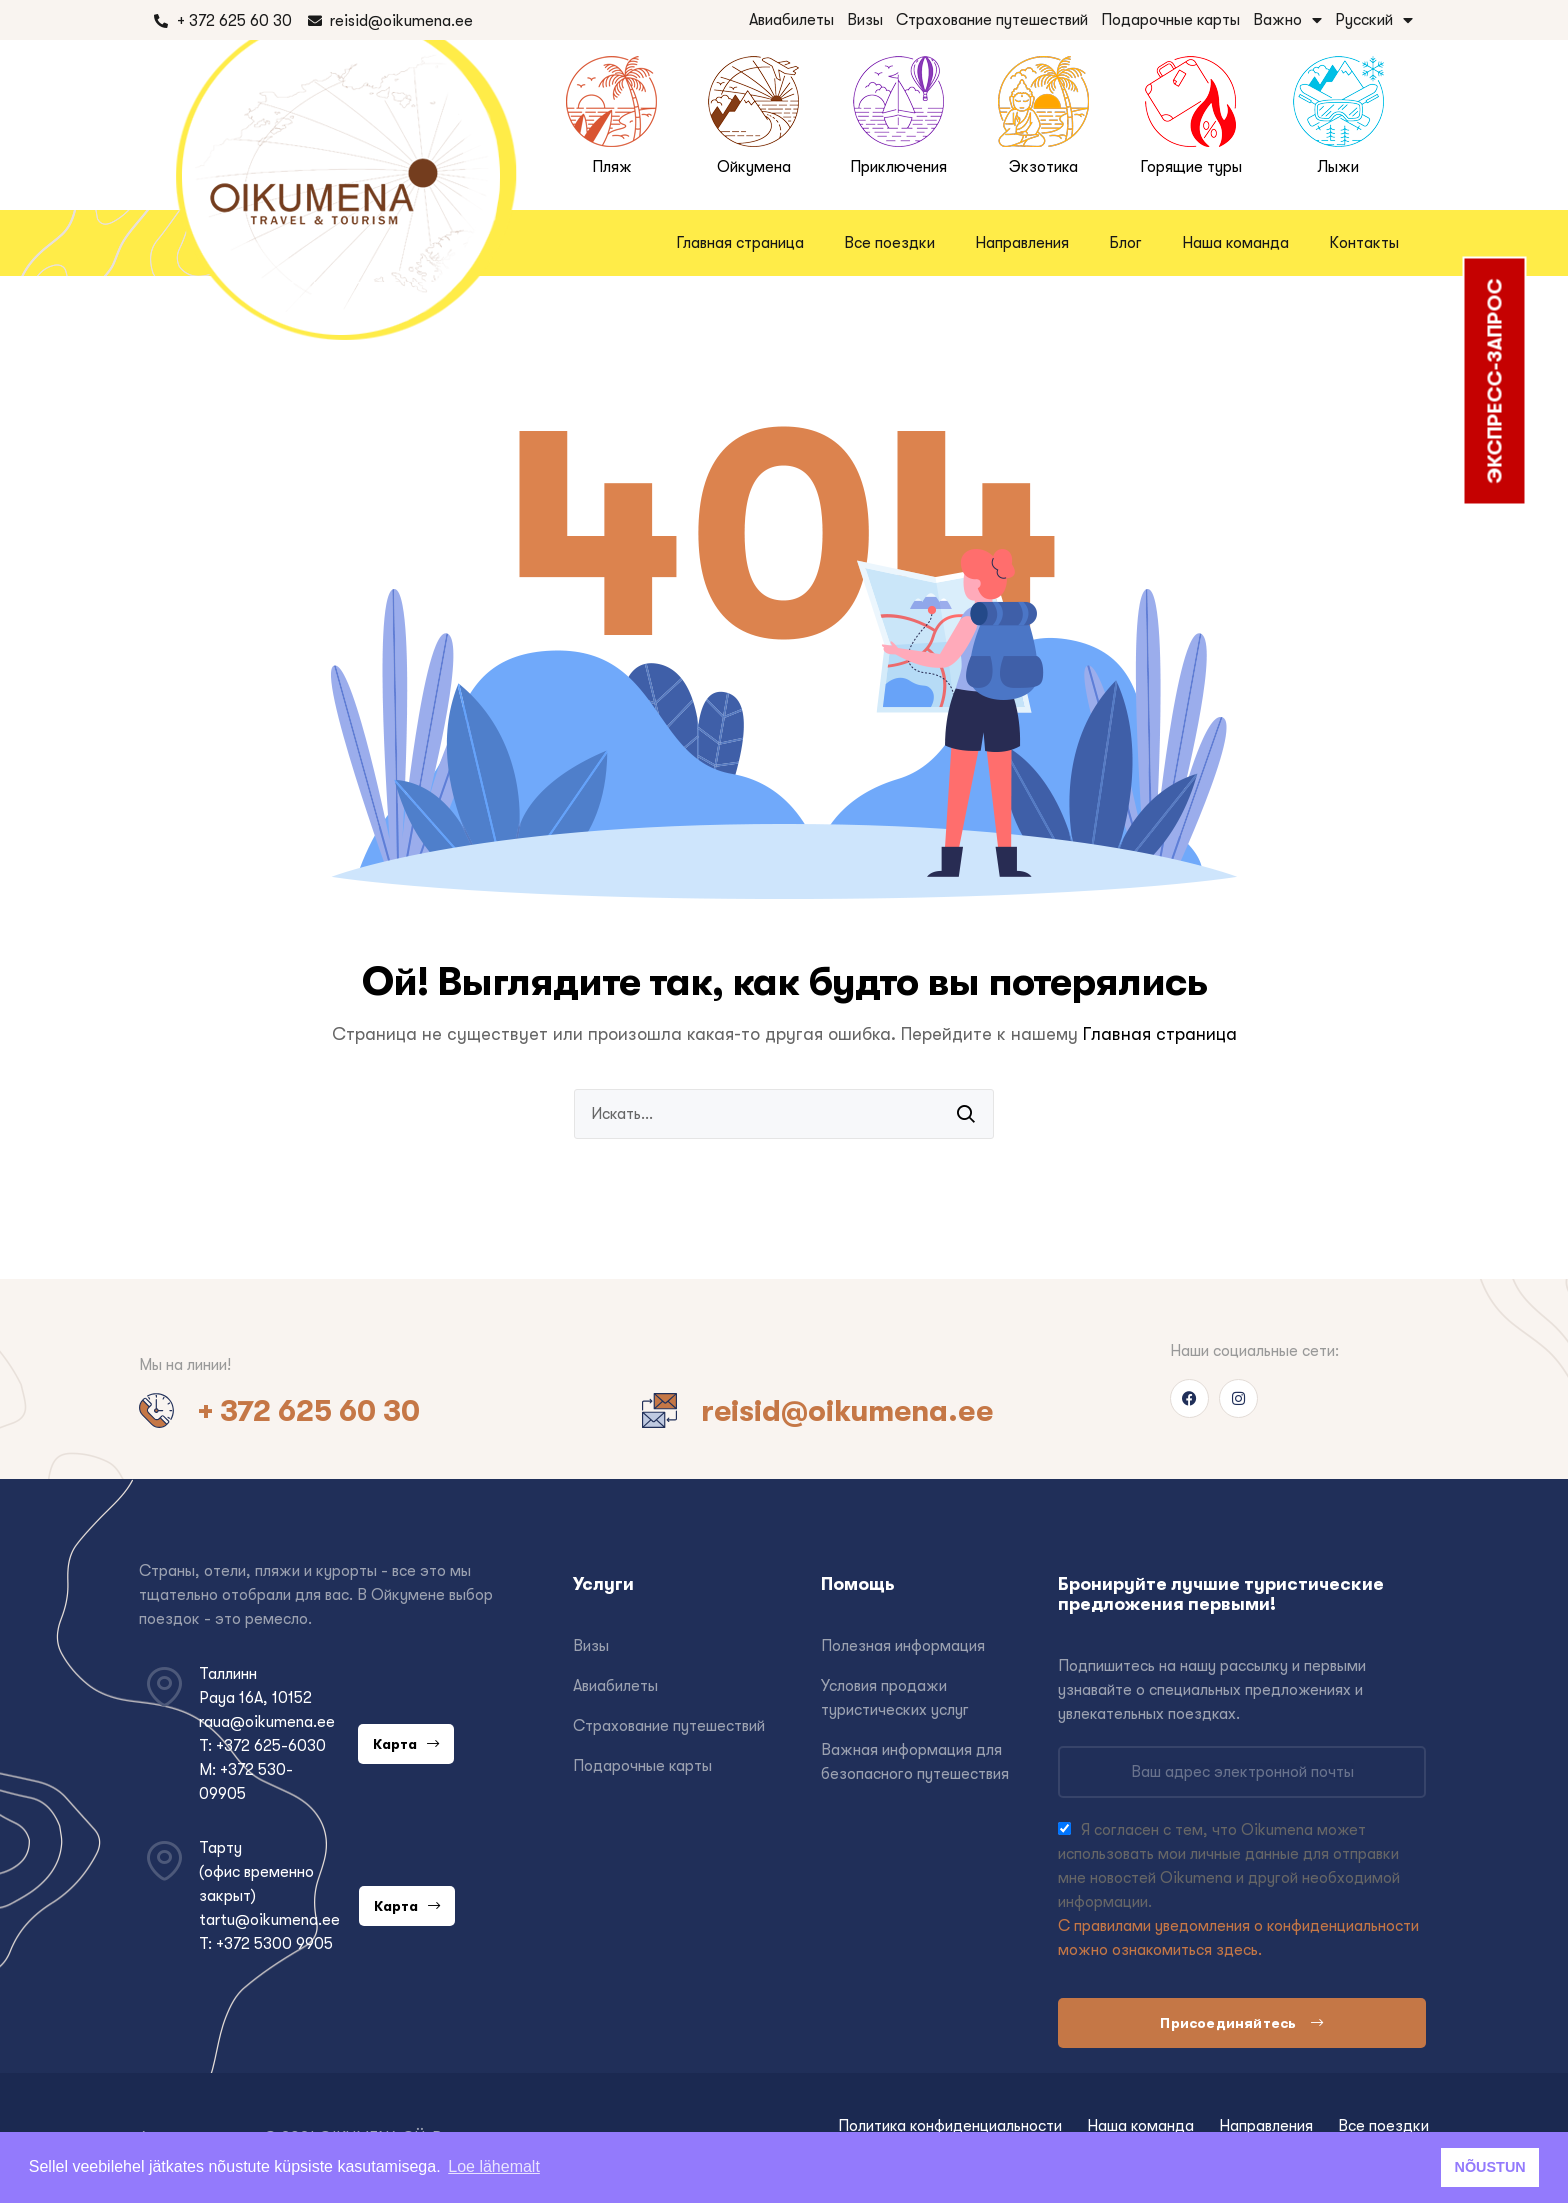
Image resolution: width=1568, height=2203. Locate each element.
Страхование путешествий (992, 20)
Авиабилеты (791, 20)
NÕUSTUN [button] (1490, 2167)
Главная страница (740, 243)
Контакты (1364, 243)
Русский (1374, 20)
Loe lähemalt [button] (494, 2166)
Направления (1022, 243)
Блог (1125, 243)
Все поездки (889, 243)
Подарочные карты (1170, 20)
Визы (865, 20)
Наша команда (1235, 243)
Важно (1287, 20)
